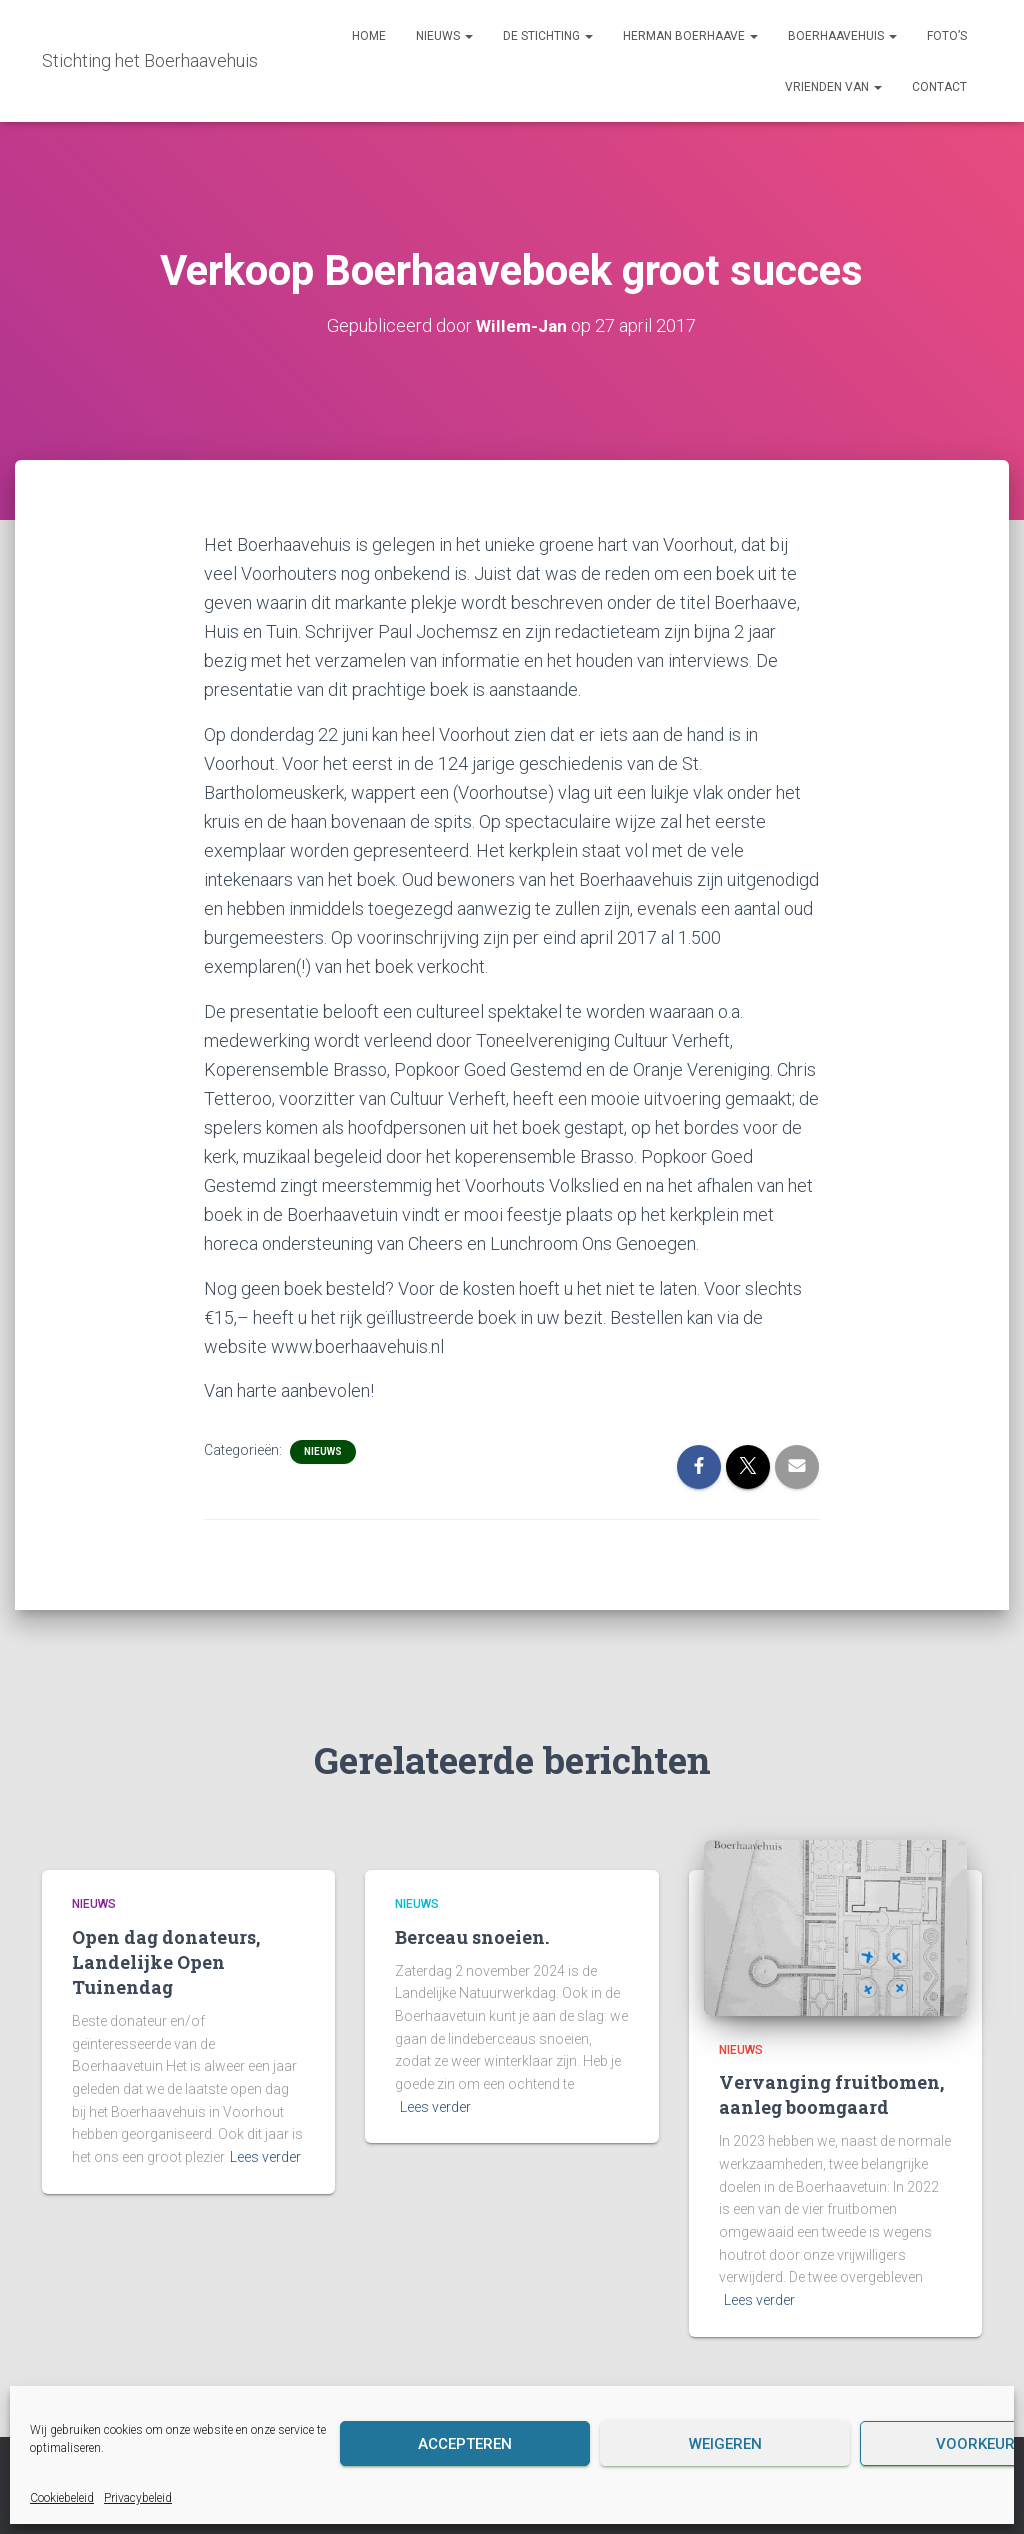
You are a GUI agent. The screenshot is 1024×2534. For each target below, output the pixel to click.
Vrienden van (833, 87)
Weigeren (725, 2444)
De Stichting (548, 36)
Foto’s (947, 36)
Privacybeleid (138, 2498)
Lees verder (265, 2157)
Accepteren (465, 2444)
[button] (468, 36)
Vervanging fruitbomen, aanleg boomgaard (831, 2094)
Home (369, 36)
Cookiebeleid (62, 2498)
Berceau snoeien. (472, 1937)
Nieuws (444, 36)
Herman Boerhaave (690, 36)
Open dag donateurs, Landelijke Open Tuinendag (166, 1962)
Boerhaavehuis (842, 36)
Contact (939, 87)
